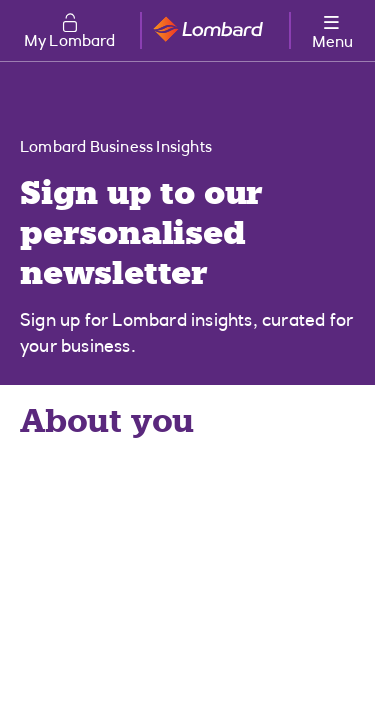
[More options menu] (332, 28)
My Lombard (70, 42)
